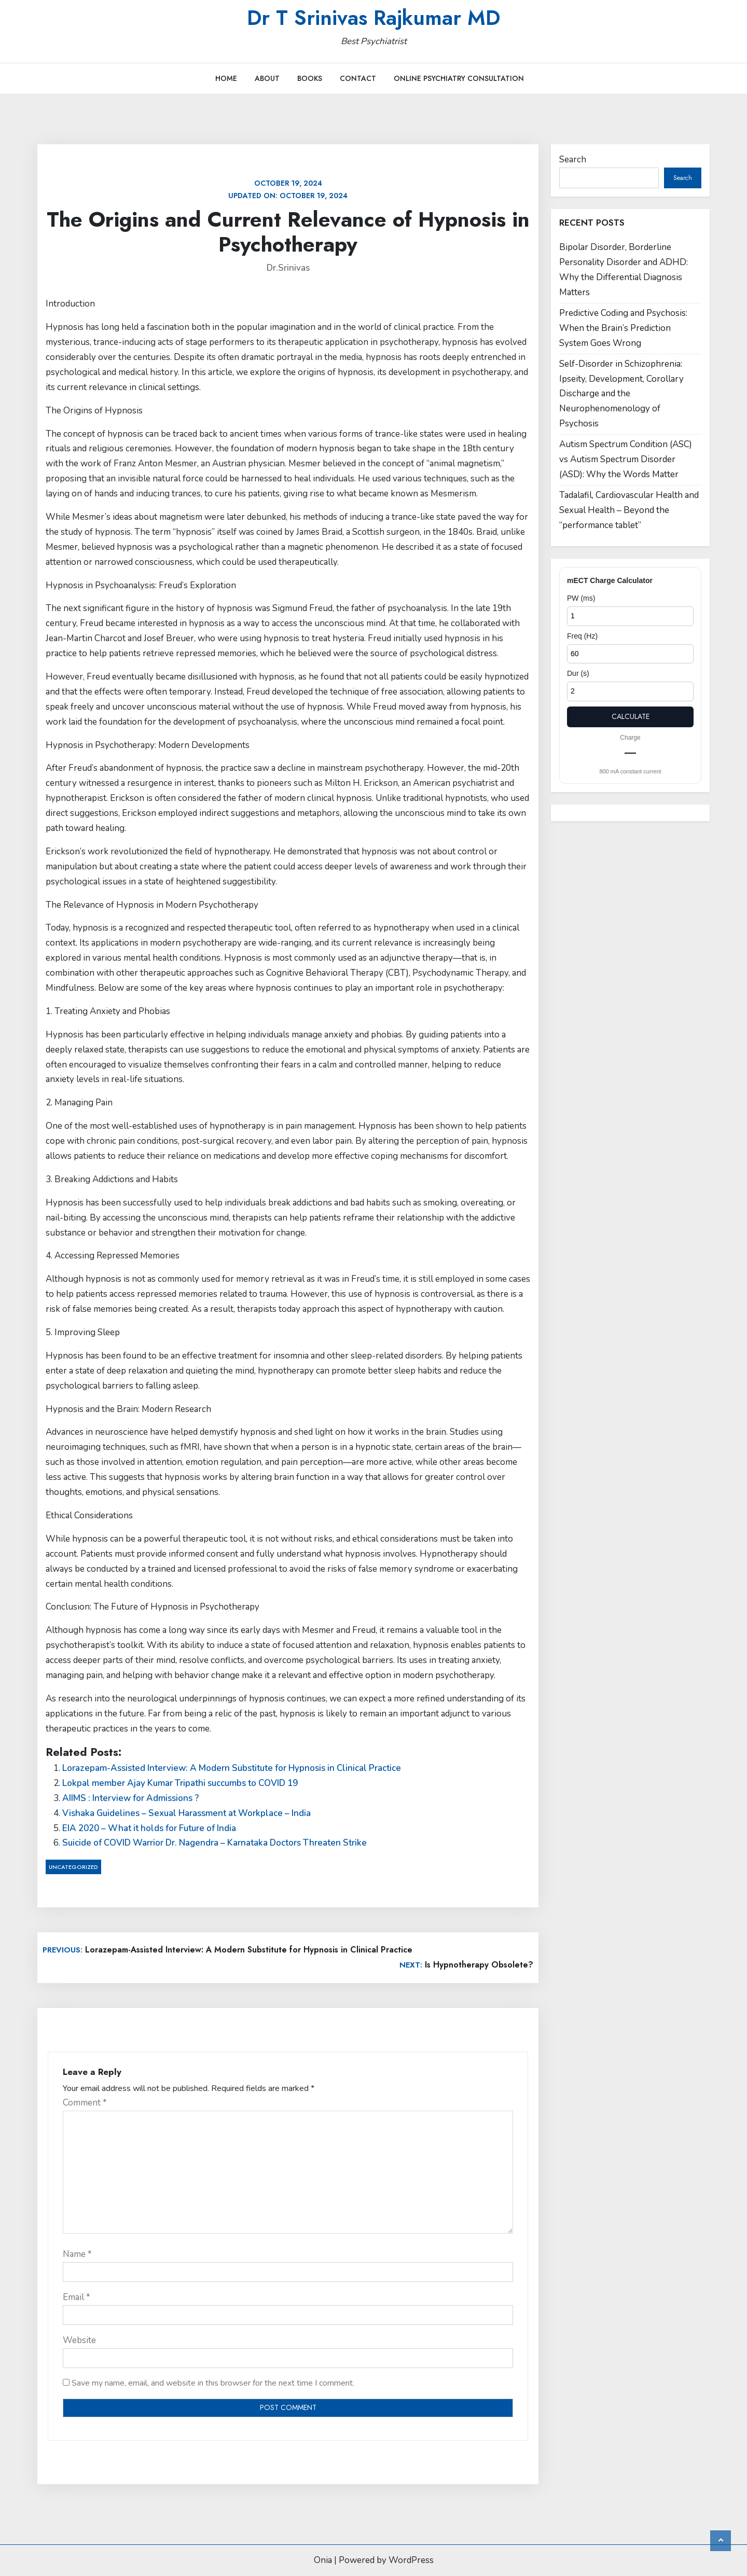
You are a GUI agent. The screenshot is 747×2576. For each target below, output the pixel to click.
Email (76, 2297)
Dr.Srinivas (288, 268)
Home (226, 78)
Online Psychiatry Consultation (459, 78)
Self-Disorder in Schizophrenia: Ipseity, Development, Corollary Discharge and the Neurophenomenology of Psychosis (621, 394)
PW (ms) (581, 598)
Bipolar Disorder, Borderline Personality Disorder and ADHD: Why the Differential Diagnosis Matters (623, 269)
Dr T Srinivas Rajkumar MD (373, 17)
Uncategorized (73, 1867)
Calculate (630, 716)
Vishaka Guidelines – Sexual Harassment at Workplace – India (186, 1813)
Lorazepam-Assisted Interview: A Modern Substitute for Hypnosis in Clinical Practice (231, 1768)
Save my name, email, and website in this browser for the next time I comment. (213, 2383)
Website (79, 2340)
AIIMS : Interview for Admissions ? (130, 1798)
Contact (358, 78)
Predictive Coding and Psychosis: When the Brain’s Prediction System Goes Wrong (623, 328)
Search (572, 159)
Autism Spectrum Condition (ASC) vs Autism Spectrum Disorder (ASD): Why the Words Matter (625, 459)
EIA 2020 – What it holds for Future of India (149, 1828)
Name (77, 2254)
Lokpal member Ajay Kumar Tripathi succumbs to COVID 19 (180, 1783)
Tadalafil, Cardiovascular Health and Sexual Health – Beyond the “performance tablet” (629, 510)
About (267, 78)
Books (309, 78)
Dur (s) (578, 673)
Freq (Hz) (582, 636)
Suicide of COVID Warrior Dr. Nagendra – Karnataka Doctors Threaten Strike (214, 1843)
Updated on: (288, 189)
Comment (85, 2103)
